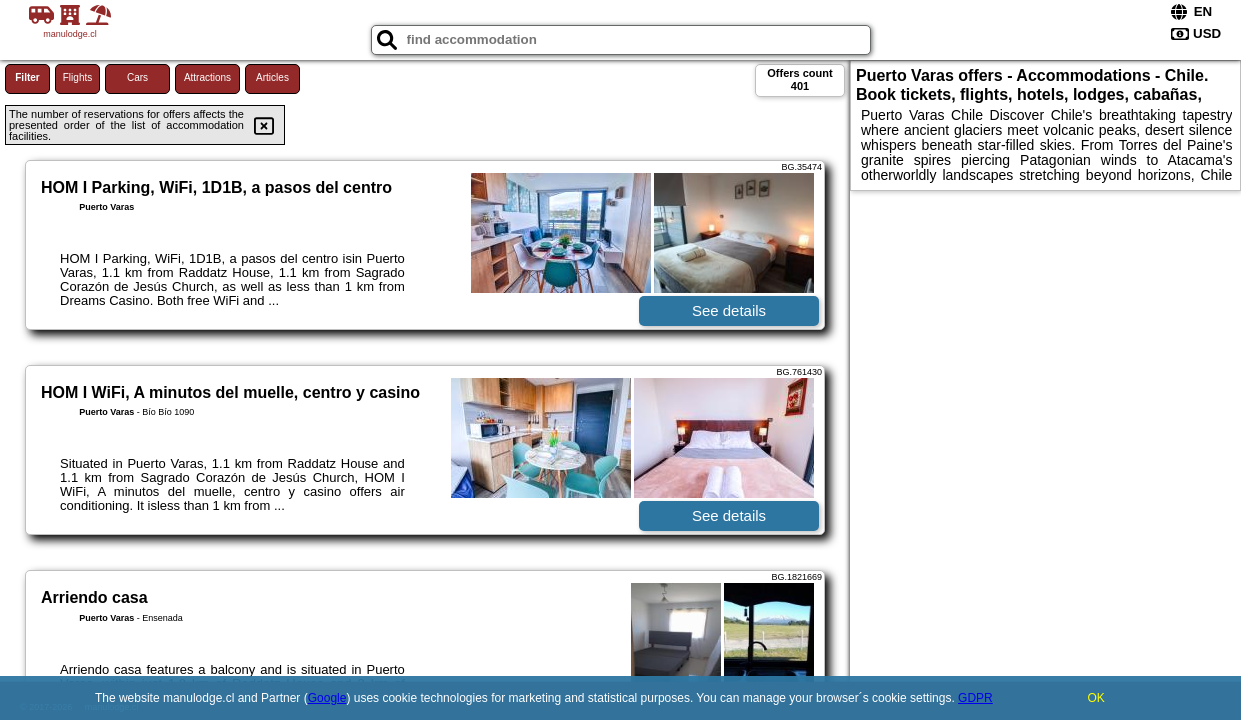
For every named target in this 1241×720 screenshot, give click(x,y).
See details (729, 310)
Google (327, 698)
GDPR (975, 698)
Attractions (207, 77)
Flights (77, 77)
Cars (137, 77)
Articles (272, 77)
